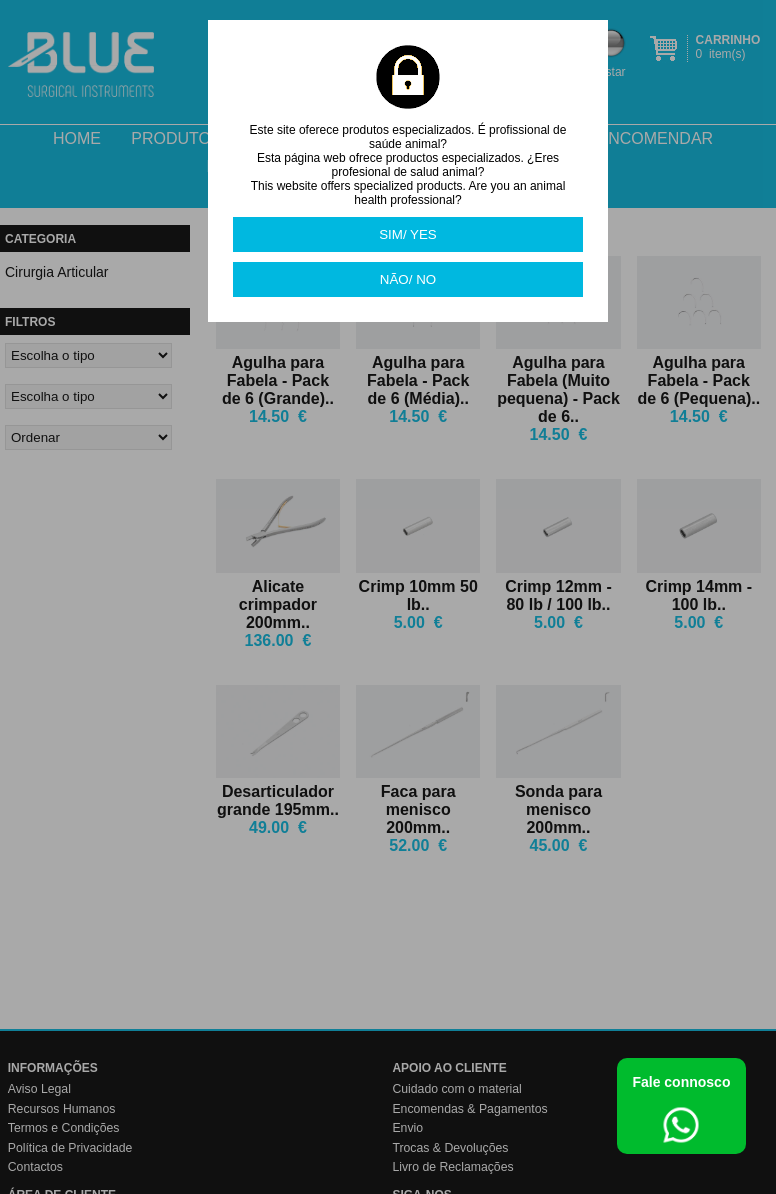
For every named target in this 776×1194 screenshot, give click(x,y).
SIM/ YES (408, 234)
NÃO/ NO (408, 279)
